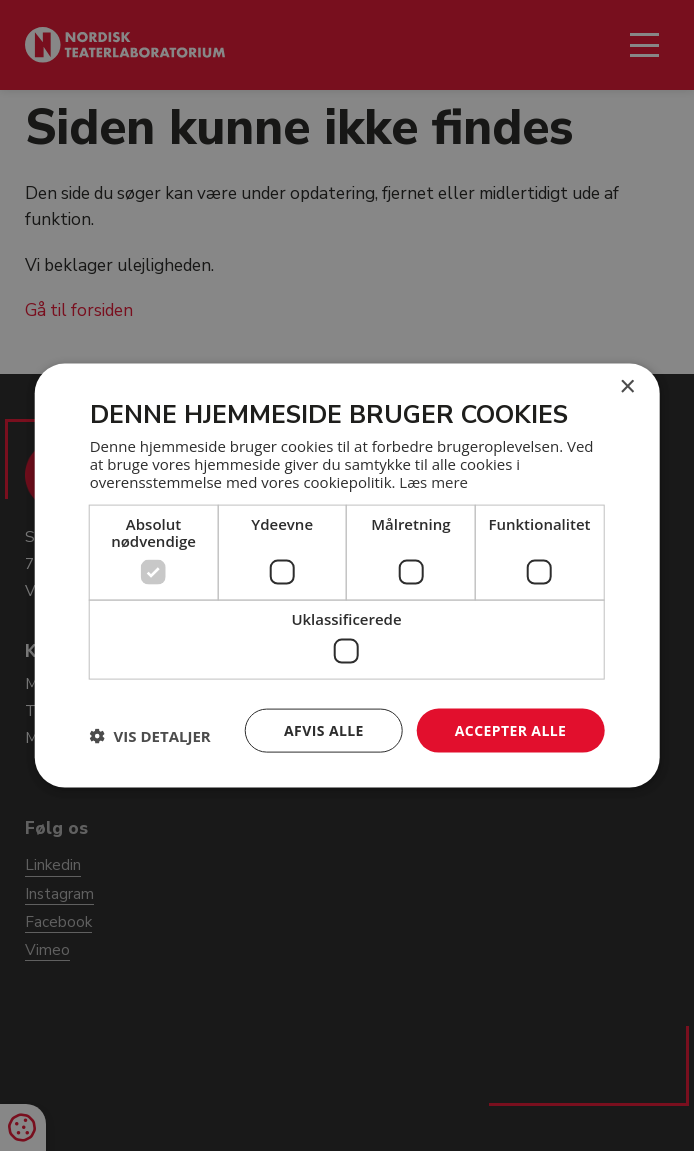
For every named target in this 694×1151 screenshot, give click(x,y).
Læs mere (433, 482)
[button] (150, 735)
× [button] (626, 386)
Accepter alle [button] (510, 729)
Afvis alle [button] (324, 729)
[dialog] (347, 575)
